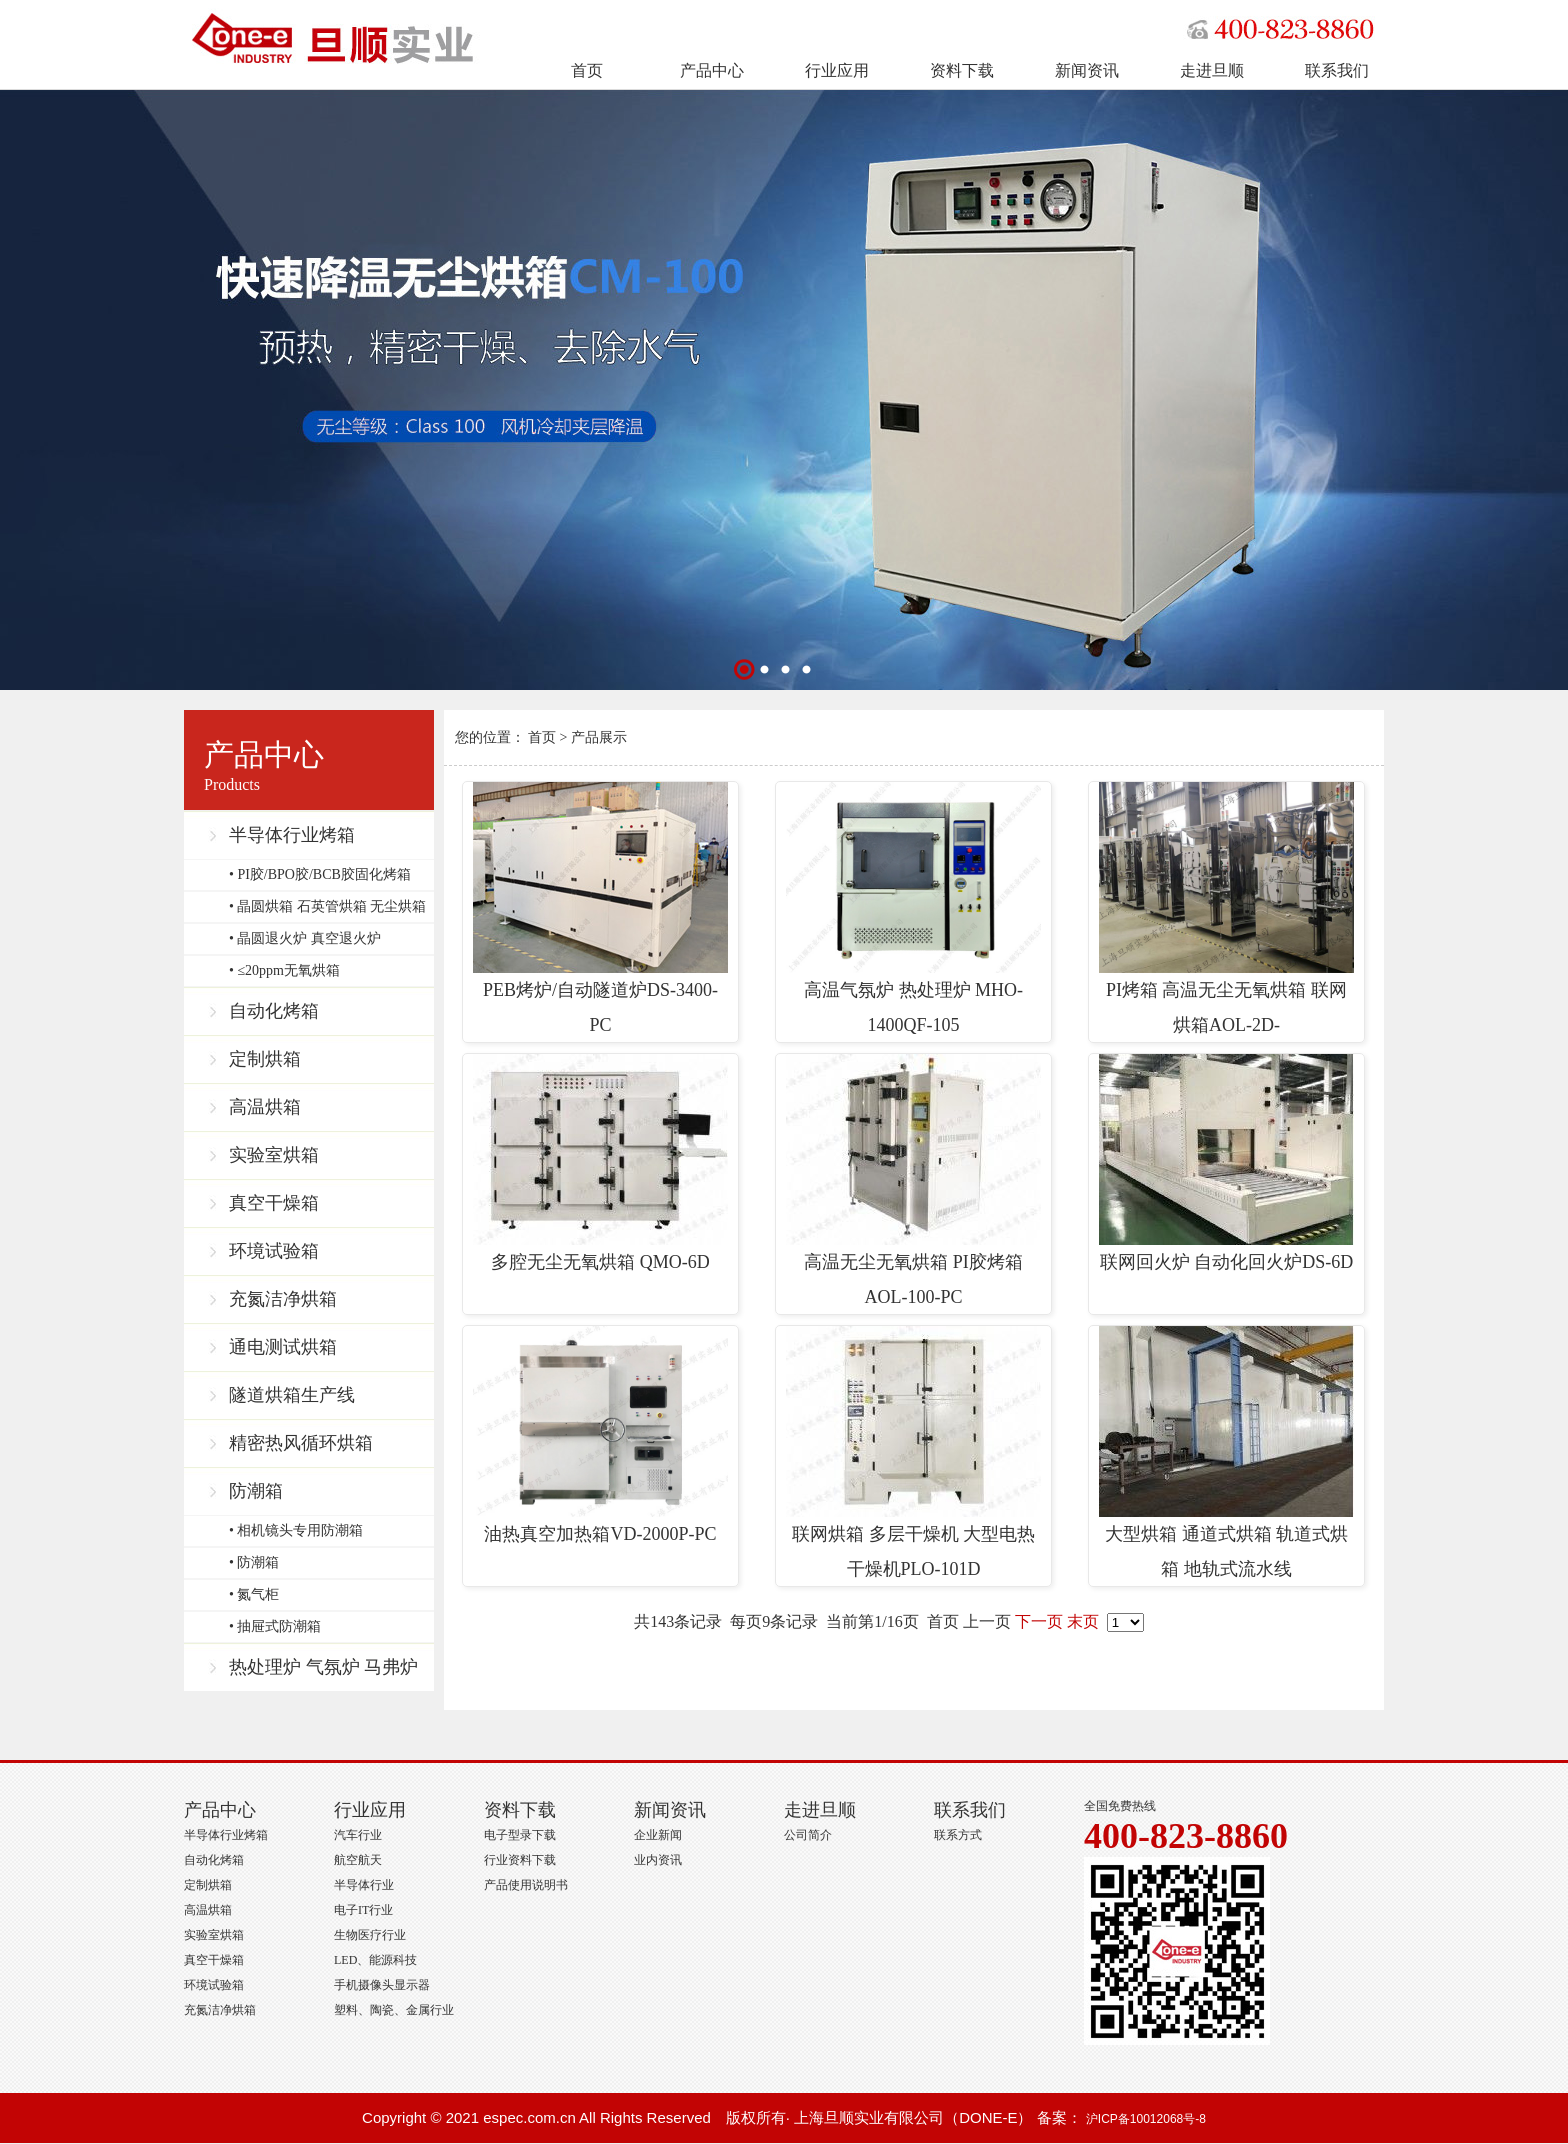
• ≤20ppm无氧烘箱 (284, 970)
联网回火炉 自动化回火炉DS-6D (1226, 1163)
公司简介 (808, 1835)
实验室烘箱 (274, 1155)
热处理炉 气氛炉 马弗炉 (323, 1667)
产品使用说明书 (526, 1885)
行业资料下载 (520, 1860)
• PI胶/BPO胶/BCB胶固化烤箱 (320, 874)
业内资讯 (658, 1860)
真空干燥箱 (274, 1203)
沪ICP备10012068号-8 (1146, 2119)
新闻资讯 (1087, 70)
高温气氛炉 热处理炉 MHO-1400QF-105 (913, 908)
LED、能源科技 (375, 1960)
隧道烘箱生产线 (292, 1395)
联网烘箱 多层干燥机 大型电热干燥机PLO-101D (913, 1452)
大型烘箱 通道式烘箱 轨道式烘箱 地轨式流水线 (1226, 1452)
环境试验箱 (274, 1251)
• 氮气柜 (254, 1594)
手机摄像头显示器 (382, 1985)
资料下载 (962, 70)
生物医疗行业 (370, 1935)
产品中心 (712, 70)
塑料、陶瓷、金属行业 (394, 2010)
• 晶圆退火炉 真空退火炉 (305, 938)
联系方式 (958, 1835)
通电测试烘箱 (283, 1347)
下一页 (1039, 1621)
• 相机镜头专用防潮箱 (296, 1530)
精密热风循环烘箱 (301, 1443)
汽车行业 (358, 1835)
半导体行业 (364, 1885)
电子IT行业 (363, 1910)
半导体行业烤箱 (292, 835)
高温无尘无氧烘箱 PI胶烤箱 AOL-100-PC (913, 1180)
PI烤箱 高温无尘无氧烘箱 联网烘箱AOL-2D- (1226, 908)
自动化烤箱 (274, 1011)
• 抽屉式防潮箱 (275, 1626)
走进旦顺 (1212, 70)
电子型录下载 (520, 1835)
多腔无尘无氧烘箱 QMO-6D (600, 1163)
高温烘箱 (265, 1107)
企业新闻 (658, 1835)
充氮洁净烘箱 (283, 1299)
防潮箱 (256, 1491)
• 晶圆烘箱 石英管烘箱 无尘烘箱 (327, 906)
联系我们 (1337, 70)
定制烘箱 (265, 1059)
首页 (587, 70)
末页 (1083, 1621)
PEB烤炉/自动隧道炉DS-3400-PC (600, 908)
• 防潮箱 (254, 1562)
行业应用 (837, 70)
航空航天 (358, 1860)
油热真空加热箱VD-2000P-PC (600, 1435)
